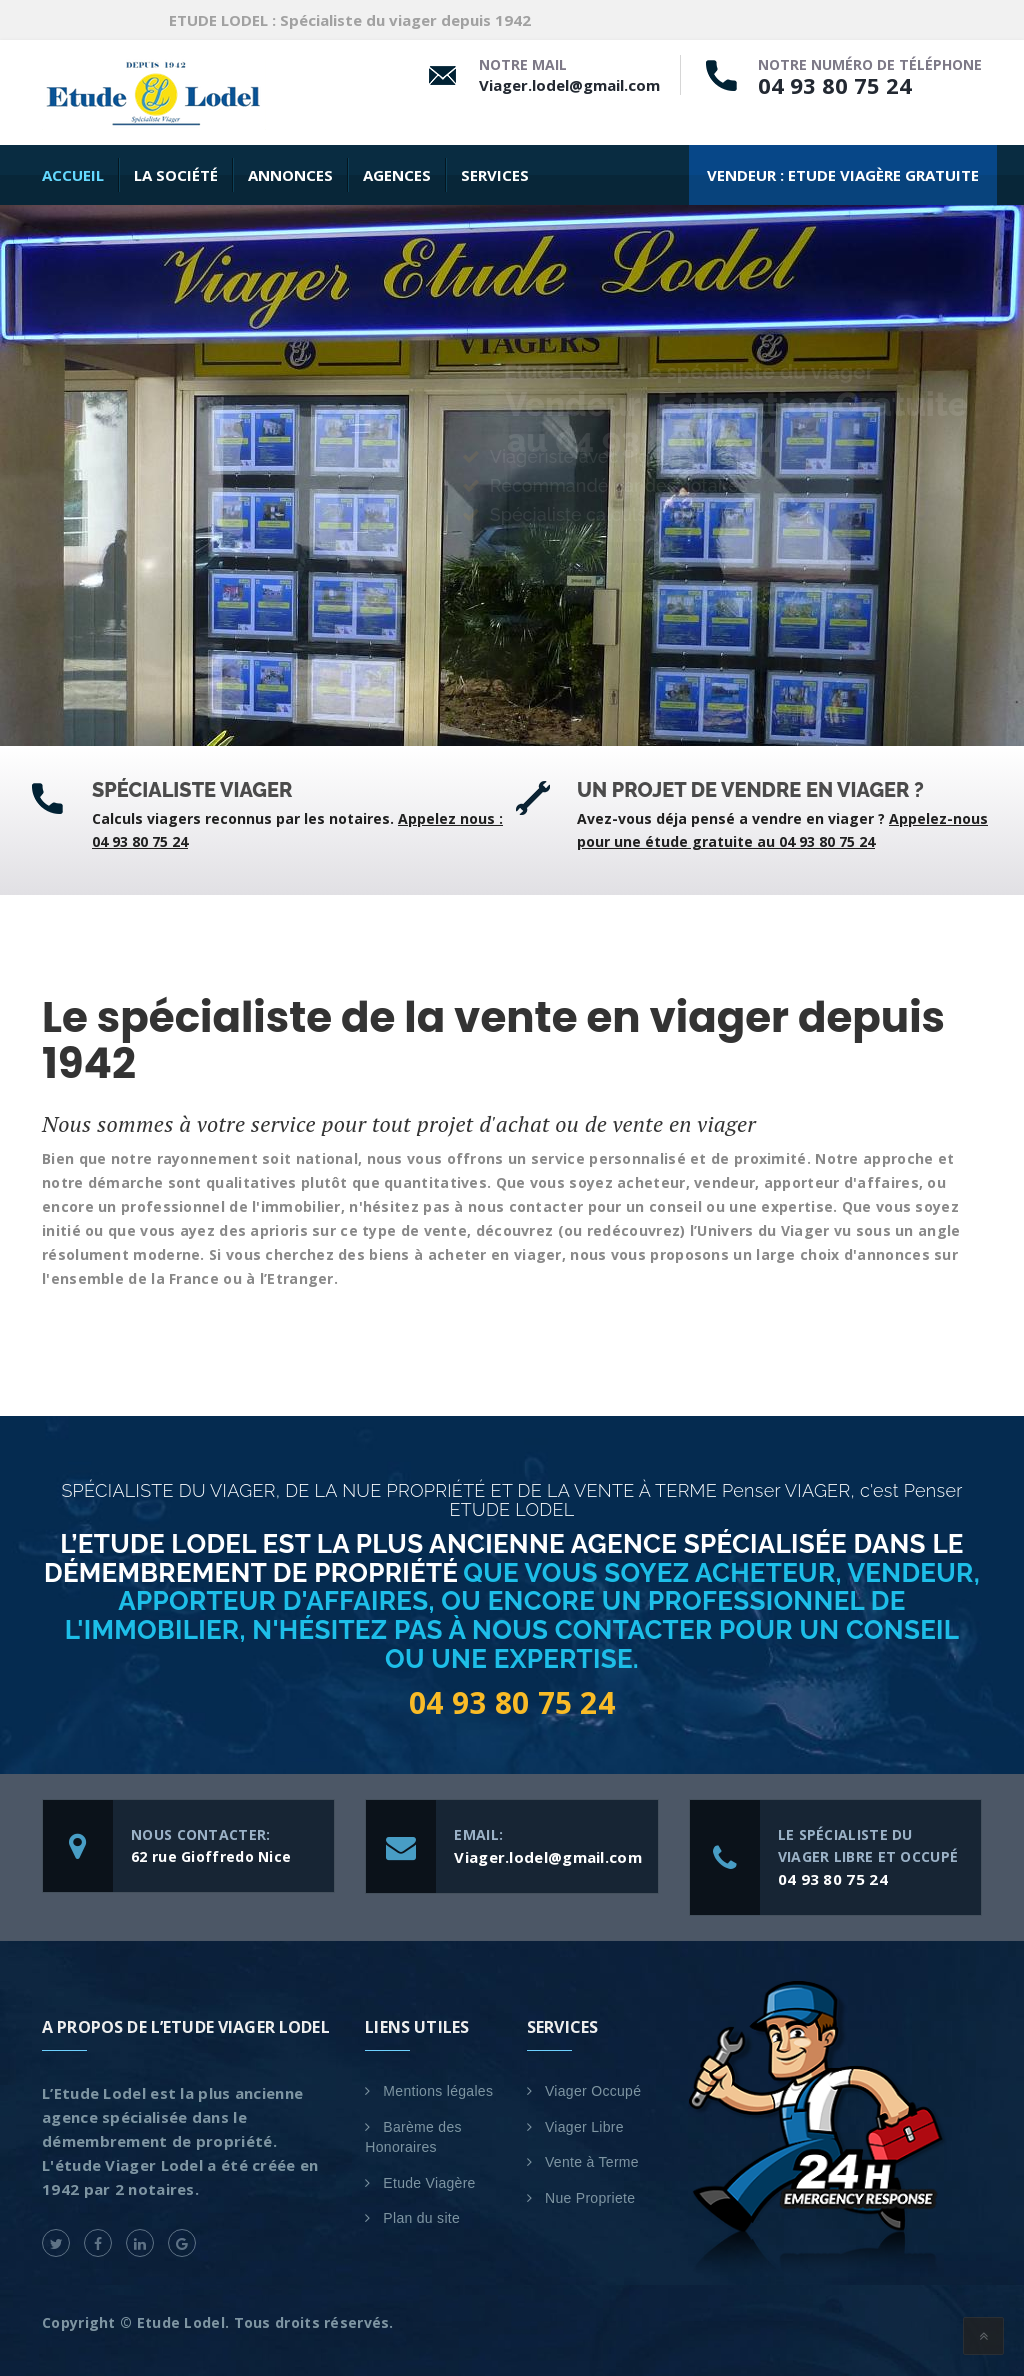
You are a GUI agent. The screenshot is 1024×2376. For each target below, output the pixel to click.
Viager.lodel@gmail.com (569, 85)
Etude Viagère (429, 2183)
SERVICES (495, 175)
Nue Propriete (590, 2198)
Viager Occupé (593, 2091)
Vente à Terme (592, 2162)
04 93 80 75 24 (835, 85)
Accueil (73, 175)
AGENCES (397, 175)
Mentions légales (438, 2091)
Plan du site (421, 2218)
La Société (176, 175)
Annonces (290, 175)
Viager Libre (584, 2127)
